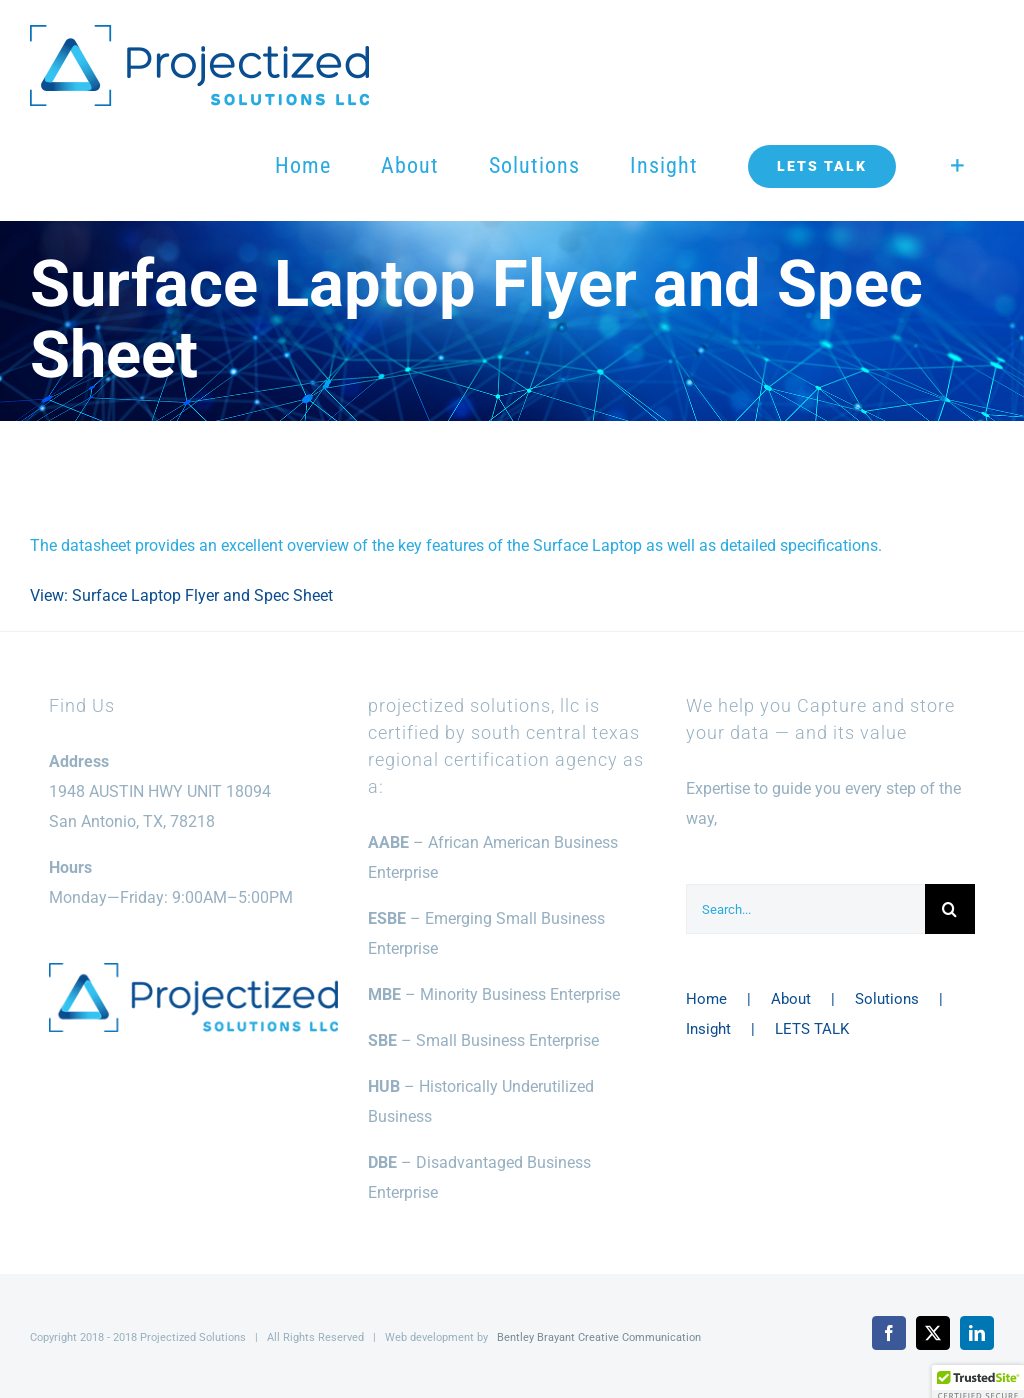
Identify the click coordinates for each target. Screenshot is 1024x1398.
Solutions (887, 999)
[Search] (950, 909)
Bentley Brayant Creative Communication (599, 1337)
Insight (708, 1029)
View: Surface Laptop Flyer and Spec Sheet (181, 595)
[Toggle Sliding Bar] (957, 166)
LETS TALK (812, 1029)
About (791, 999)
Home (706, 999)
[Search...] (805, 909)
